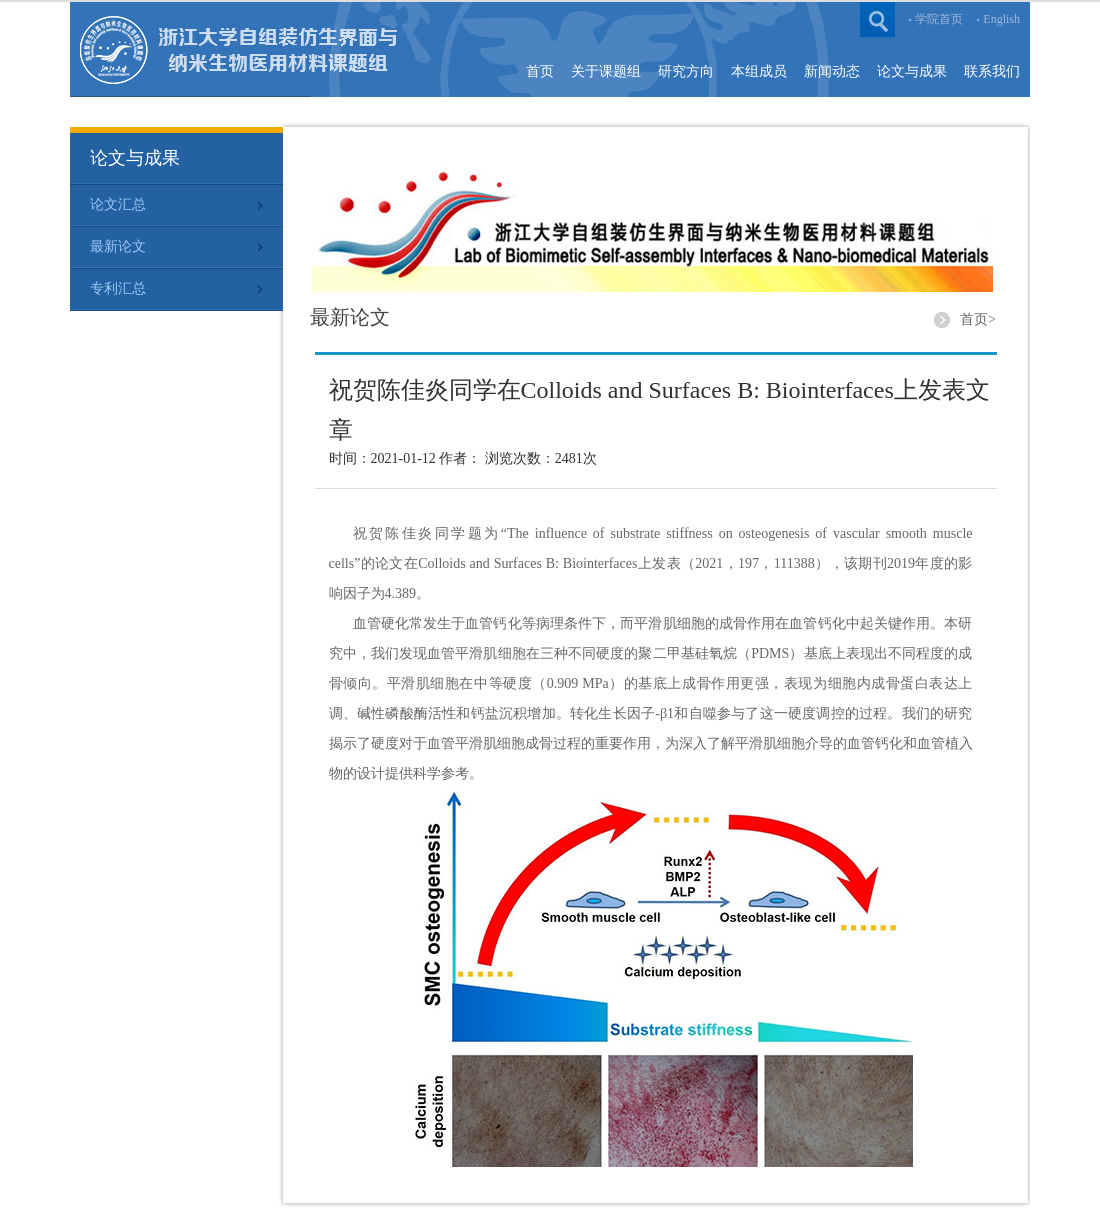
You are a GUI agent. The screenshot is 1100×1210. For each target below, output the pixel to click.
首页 (540, 71)
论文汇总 (118, 204)
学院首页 (939, 19)
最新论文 (118, 246)
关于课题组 (606, 71)
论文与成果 (912, 71)
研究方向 (686, 71)
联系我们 (992, 71)
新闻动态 (832, 71)
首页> (978, 319)
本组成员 (759, 71)
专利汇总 (118, 288)
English (1001, 19)
